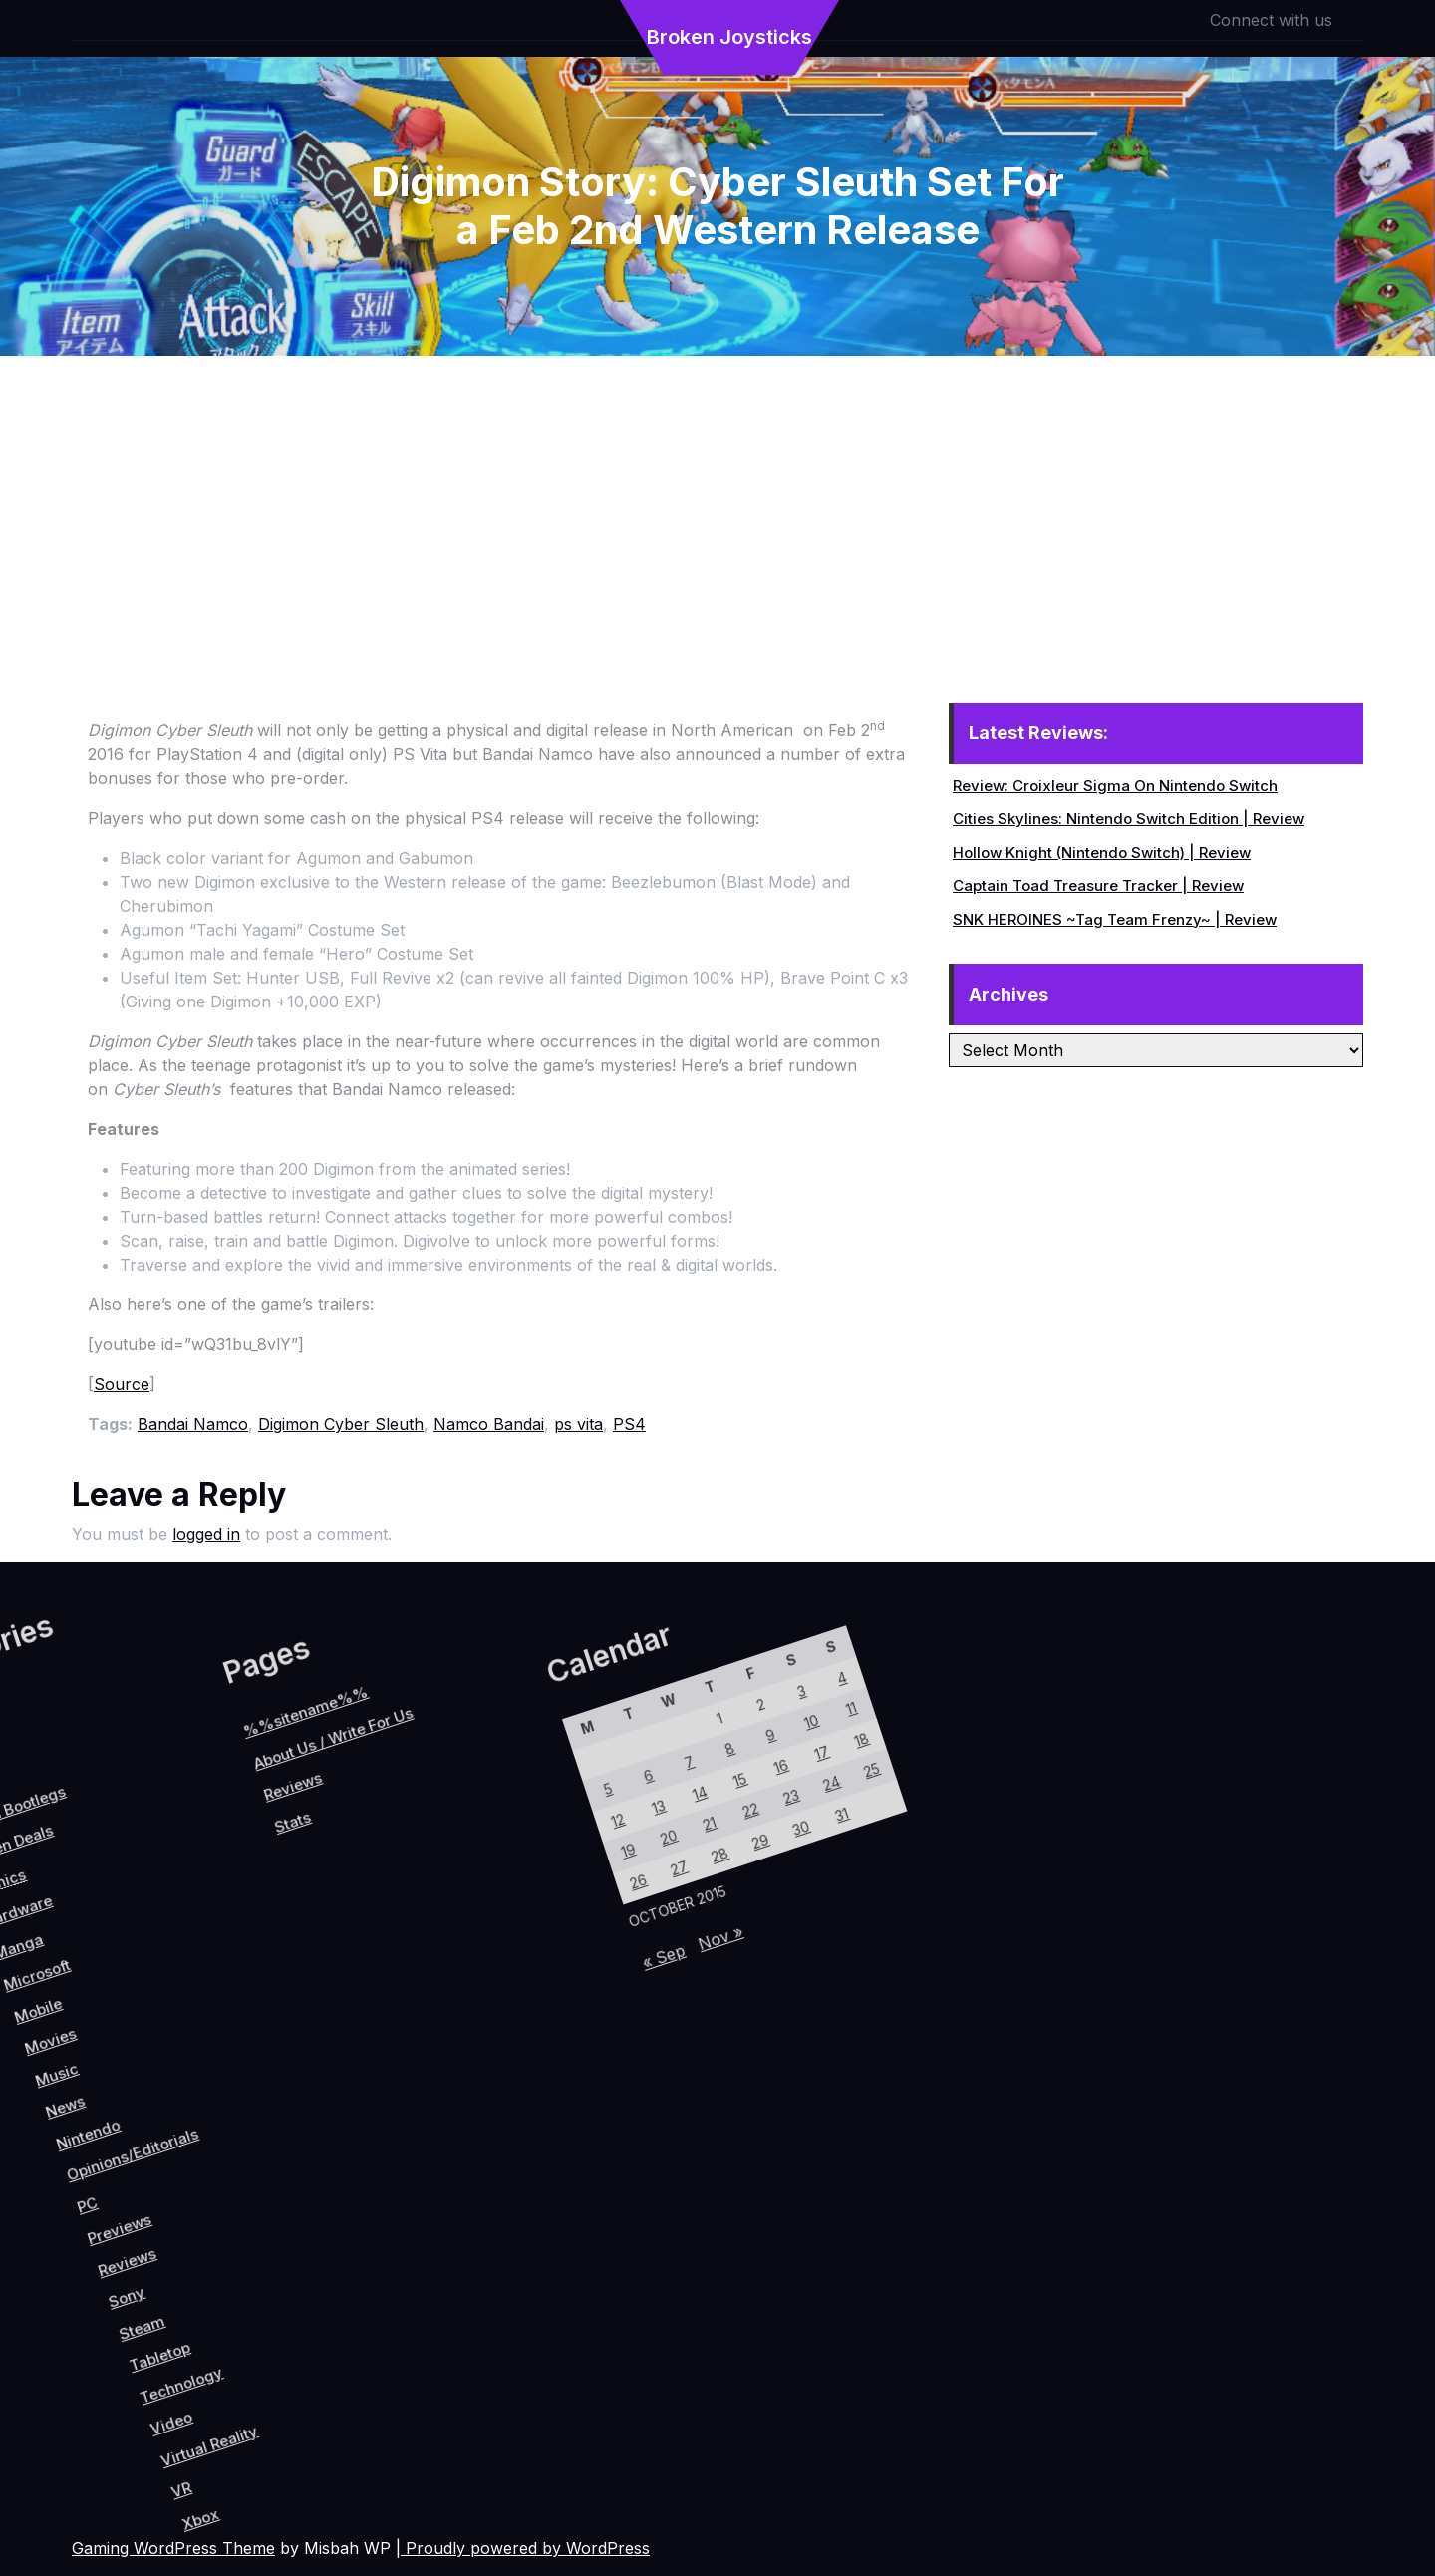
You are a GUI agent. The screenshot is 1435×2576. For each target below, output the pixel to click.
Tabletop (252, 2301)
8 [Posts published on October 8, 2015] (448, 1884)
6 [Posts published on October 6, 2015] (404, 1958)
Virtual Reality (348, 2338)
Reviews (166, 2249)
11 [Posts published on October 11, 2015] (516, 1776)
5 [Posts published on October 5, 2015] (382, 1995)
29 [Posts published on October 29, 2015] (531, 1935)
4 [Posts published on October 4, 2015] (488, 1759)
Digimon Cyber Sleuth (341, 1424)
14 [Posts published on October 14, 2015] (454, 1938)
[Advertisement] (717, 505)
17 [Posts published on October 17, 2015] (522, 1829)
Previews (140, 2229)
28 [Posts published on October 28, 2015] (509, 1972)
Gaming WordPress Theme (173, 2548)
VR (355, 2389)
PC (99, 2231)
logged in (206, 1534)
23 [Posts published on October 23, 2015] (526, 1882)
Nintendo (54, 2177)
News (19, 2170)
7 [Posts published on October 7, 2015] (426, 1921)
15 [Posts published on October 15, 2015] (476, 1902)
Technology (287, 2308)
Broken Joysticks (729, 37)
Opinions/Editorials (101, 2164)
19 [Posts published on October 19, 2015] (437, 2028)
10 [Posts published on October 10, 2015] (494, 1812)
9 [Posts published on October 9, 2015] (471, 1849)
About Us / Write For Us (63, 1924)
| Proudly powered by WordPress (523, 2548)
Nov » (563, 2036)
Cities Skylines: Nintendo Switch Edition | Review (1128, 818)
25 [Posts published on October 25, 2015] (571, 1810)
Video (304, 2344)
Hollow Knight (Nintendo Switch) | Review (1102, 852)
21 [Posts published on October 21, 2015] (481, 1956)
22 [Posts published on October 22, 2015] (504, 1919)
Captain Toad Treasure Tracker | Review (1098, 885)
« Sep (532, 2087)
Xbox (389, 2399)
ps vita (578, 1424)
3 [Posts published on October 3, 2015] (466, 1795)
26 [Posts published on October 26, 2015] (463, 2045)
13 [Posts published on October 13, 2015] (432, 1975)
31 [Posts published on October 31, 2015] (576, 1863)
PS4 (629, 1424)
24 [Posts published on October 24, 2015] (549, 1846)
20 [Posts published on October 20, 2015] (458, 1991)
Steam (219, 2290)
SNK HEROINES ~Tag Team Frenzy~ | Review (1115, 919)
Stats (86, 2014)
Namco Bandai (488, 1424)
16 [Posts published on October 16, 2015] (499, 1866)
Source (121, 1384)
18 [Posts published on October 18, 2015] (544, 1793)
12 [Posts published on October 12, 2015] (409, 2012)
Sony (189, 2276)
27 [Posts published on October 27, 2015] (486, 2009)
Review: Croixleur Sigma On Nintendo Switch (1115, 785)
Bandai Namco (193, 1424)
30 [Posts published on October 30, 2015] (554, 1899)
